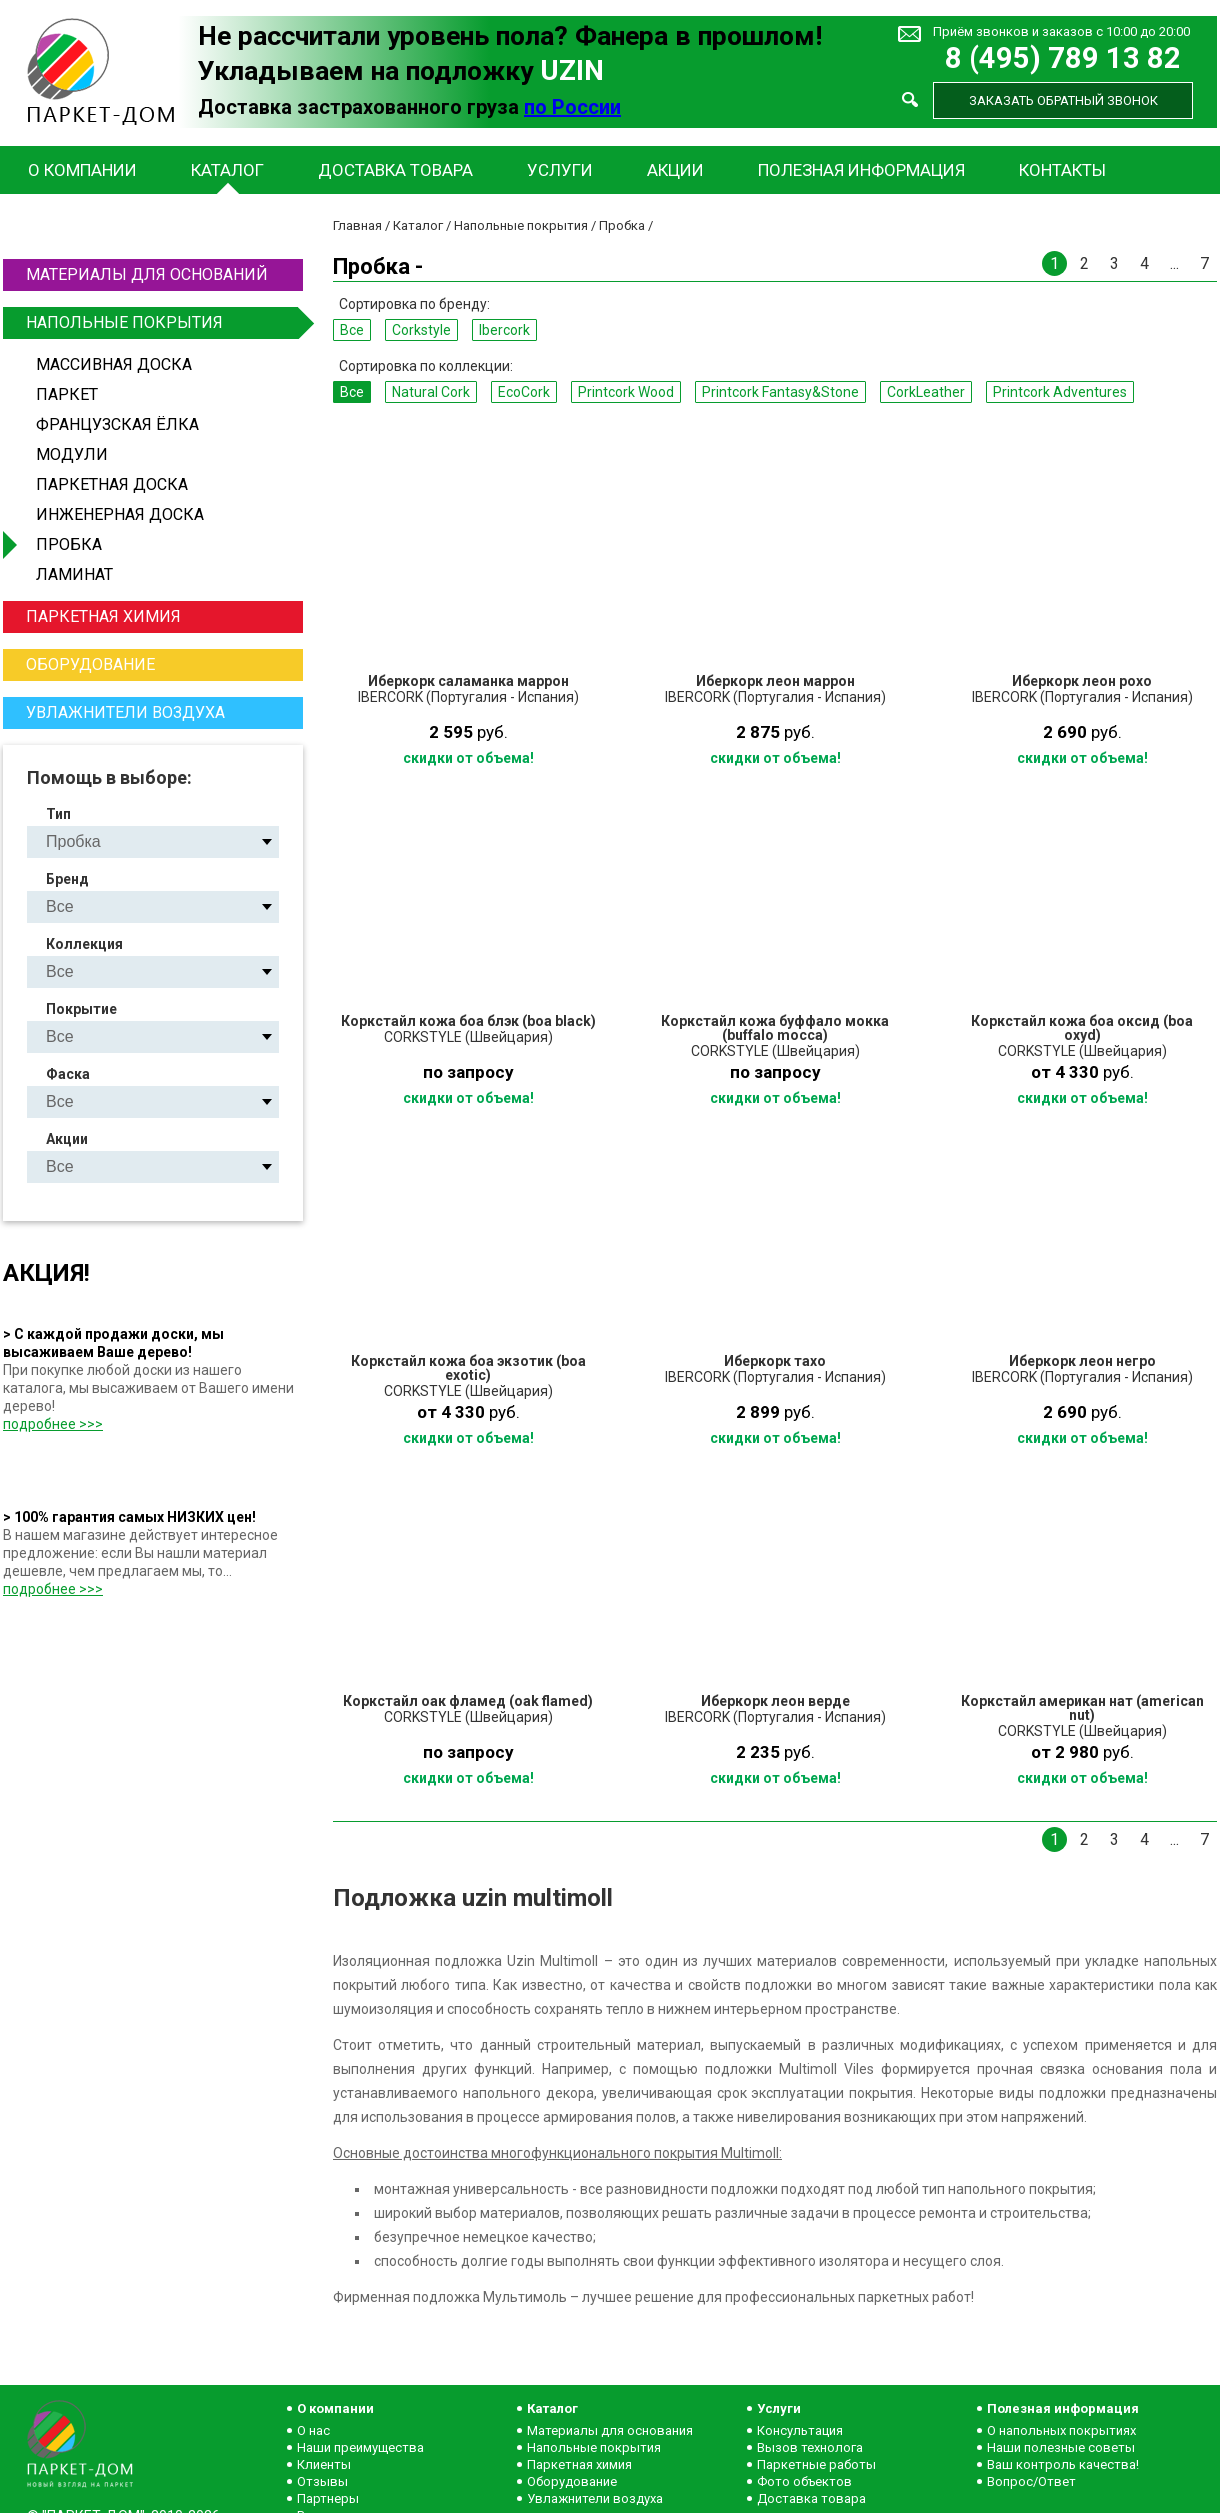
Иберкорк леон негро (1082, 1361)
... (1174, 263)
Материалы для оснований (147, 274)
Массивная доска (114, 364)
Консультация (800, 2430)
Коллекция (84, 944)
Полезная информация (861, 170)
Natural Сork (431, 392)
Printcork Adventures (1060, 392)
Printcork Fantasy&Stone (780, 392)
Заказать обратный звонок (1063, 100)
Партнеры (328, 2498)
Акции (675, 170)
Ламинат (74, 574)
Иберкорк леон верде (775, 1701)
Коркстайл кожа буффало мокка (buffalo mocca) (775, 1028)
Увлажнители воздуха (125, 712)
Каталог (227, 170)
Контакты (1062, 170)
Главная (357, 225)
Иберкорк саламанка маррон (468, 681)
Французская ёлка (117, 424)
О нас (313, 2430)
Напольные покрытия (162, 323)
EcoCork (524, 392)
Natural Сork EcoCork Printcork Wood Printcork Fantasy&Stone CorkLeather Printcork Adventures (169, 971)
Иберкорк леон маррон (775, 681)
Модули (72, 454)
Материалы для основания (610, 2430)
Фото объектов (804, 2481)
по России (572, 107)
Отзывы (322, 2481)
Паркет (67, 394)
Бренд (67, 879)
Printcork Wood (626, 392)
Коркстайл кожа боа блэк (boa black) (468, 1021)
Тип (58, 814)
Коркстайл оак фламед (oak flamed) (468, 1701)
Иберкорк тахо (775, 1361)
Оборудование (90, 664)
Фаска (68, 1074)
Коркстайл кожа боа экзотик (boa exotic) (468, 1368)
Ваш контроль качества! (1063, 2464)
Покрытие (81, 1009)
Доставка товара (395, 170)
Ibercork (504, 330)
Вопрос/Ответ (1031, 2481)
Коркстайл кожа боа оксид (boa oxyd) (1082, 1028)
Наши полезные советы (1061, 2447)
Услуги (560, 170)
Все (352, 330)
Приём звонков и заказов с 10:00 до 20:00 (1061, 31)
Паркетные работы (816, 2464)
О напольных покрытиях (1061, 2430)
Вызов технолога (810, 2447)
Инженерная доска (120, 514)
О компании (82, 170)
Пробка (69, 544)
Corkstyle (421, 330)
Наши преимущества (360, 2447)
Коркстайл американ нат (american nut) (1082, 1708)
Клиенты (324, 2464)
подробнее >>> (53, 1424)
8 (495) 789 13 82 (1063, 58)
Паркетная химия (103, 616)
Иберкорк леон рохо (1082, 681)
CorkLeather (926, 392)
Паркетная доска (112, 484)
